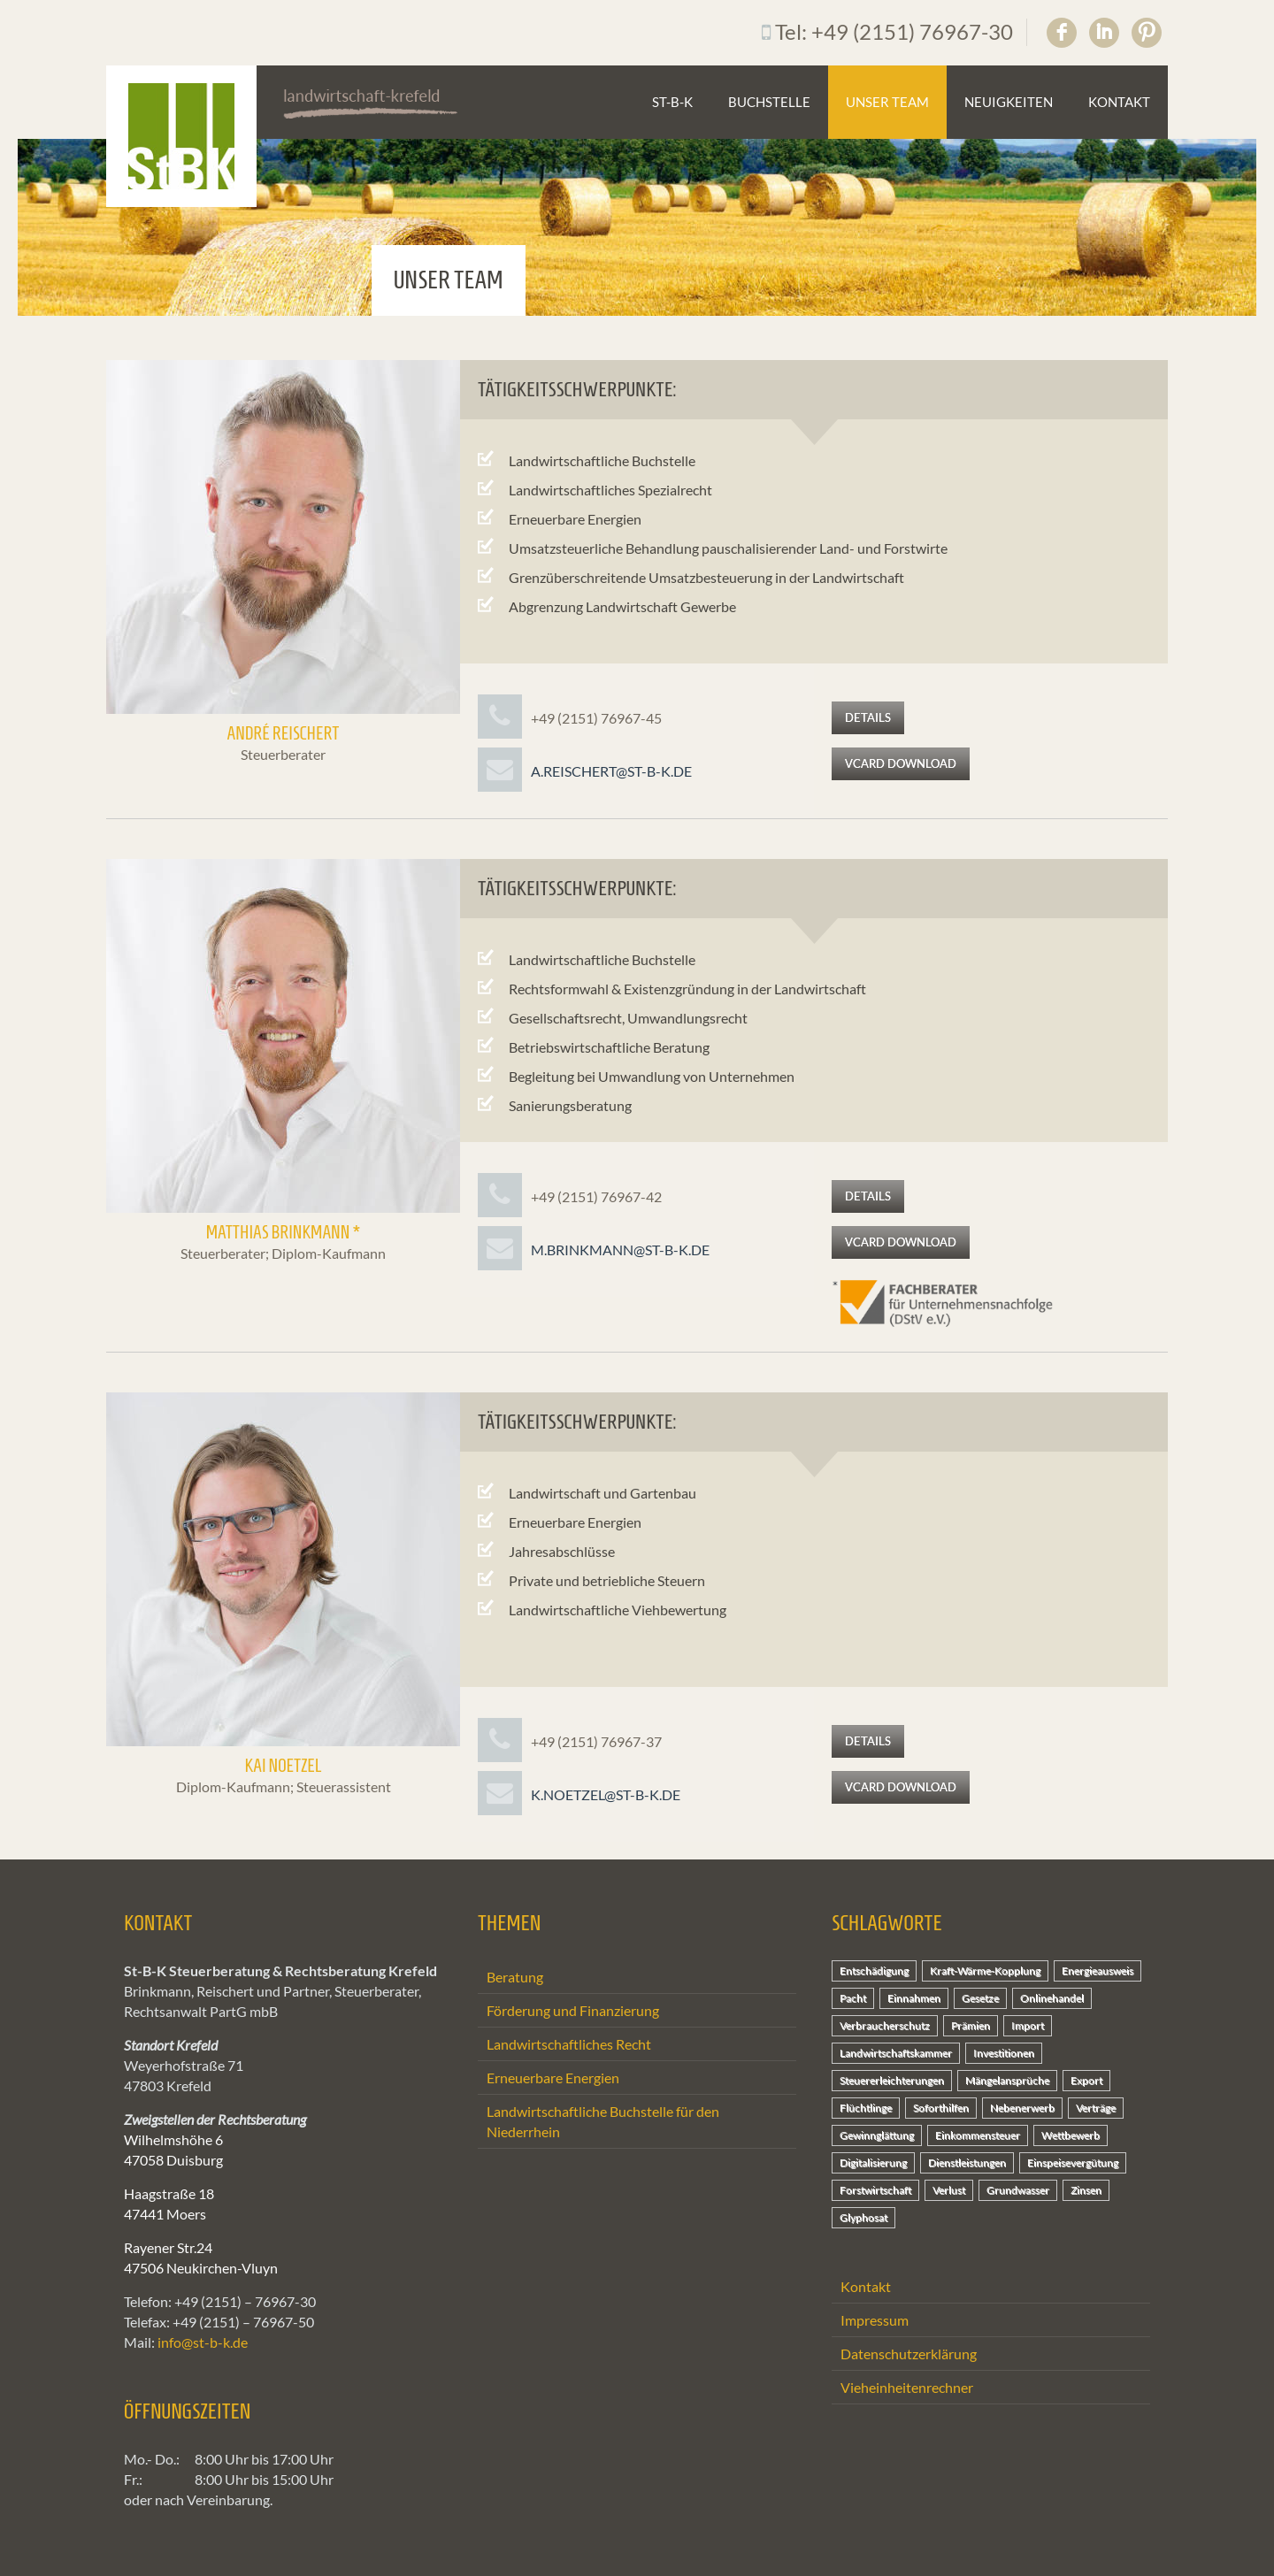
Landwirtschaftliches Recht (569, 2044)
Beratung (515, 1976)
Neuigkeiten (1008, 102)
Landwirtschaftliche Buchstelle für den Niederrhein (603, 2121)
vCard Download (900, 763)
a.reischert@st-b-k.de (611, 771)
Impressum (874, 2320)
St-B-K (672, 102)
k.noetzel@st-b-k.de (605, 1794)
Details (868, 717)
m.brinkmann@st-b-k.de (620, 1249)
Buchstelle (769, 102)
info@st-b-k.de (202, 2342)
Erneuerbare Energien (553, 2077)
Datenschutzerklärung (908, 2353)
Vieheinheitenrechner (906, 2387)
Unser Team (887, 102)
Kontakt (1119, 102)
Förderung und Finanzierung (573, 2010)
